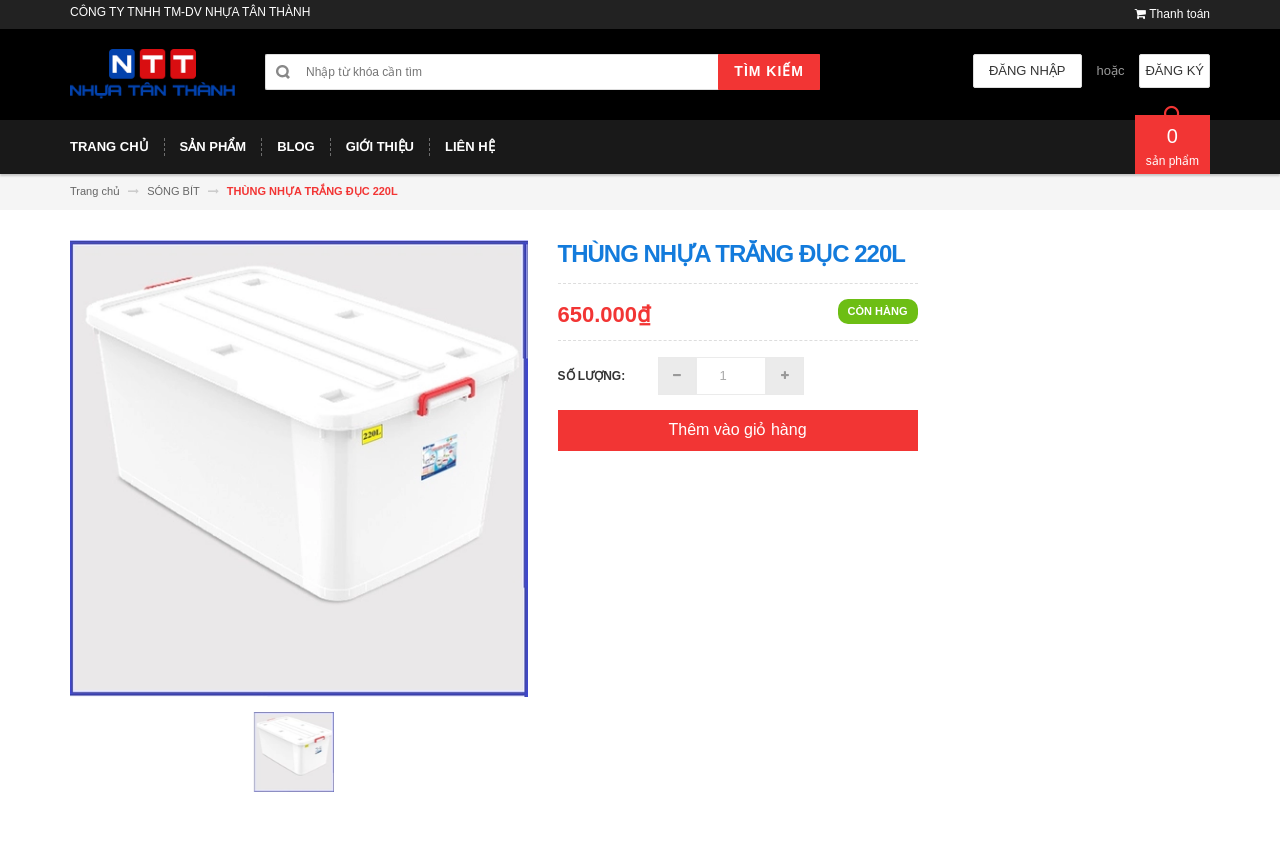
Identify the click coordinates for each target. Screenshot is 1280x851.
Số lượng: (592, 376)
